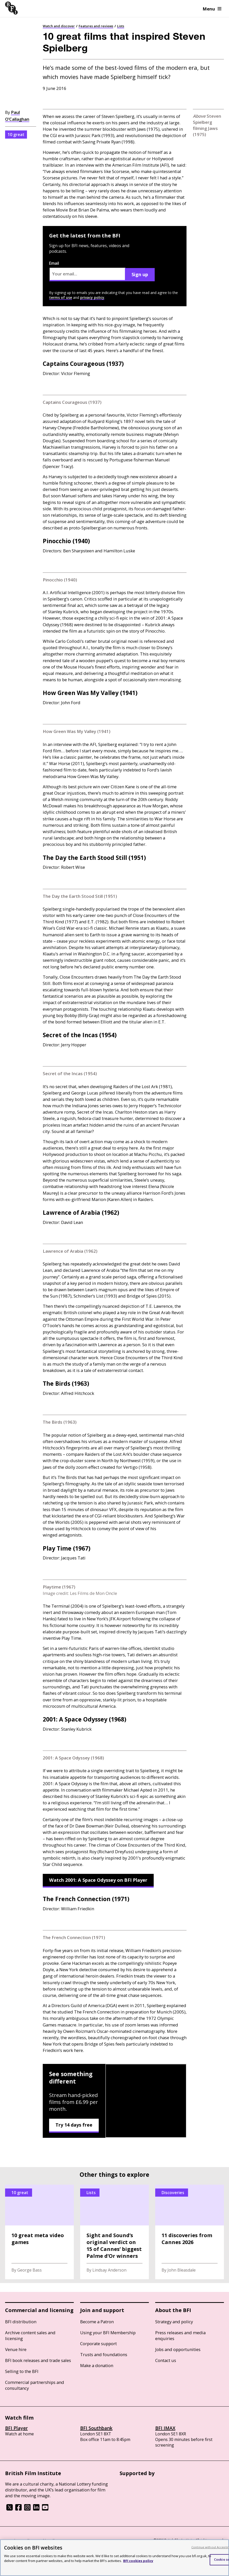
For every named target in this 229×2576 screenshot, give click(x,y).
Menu (212, 9)
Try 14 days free (73, 2125)
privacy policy (92, 297)
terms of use (60, 297)
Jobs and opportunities (178, 2349)
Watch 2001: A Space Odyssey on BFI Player (98, 1880)
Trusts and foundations (103, 2354)
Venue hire (15, 2349)
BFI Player (16, 2428)
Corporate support (98, 2343)
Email (87, 270)
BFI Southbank (96, 2428)
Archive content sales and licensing (30, 2335)
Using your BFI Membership (108, 2332)
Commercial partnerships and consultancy (34, 2385)
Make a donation (96, 2365)
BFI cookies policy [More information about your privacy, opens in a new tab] (138, 2560)
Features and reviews (96, 26)
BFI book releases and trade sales (38, 2360)
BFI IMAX (165, 2428)
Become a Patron (97, 2322)
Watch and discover (59, 26)
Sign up (140, 274)
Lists (120, 26)
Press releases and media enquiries (180, 2335)
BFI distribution (20, 2322)
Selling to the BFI (21, 2371)
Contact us (165, 2360)
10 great (16, 134)
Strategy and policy (174, 2322)
